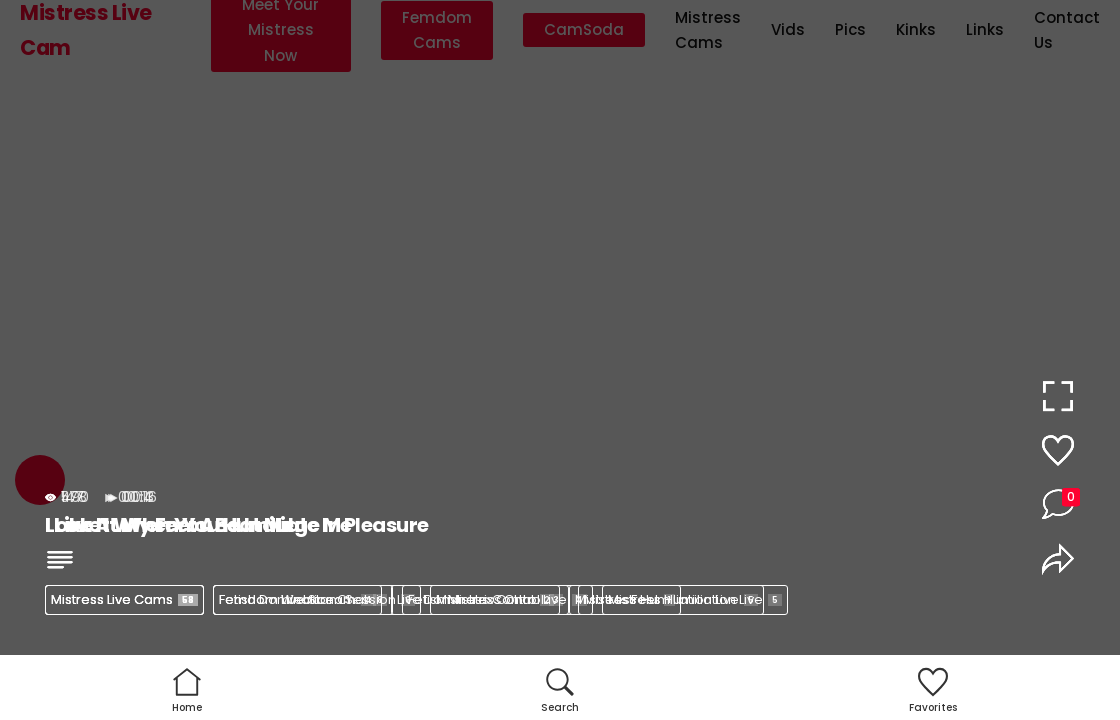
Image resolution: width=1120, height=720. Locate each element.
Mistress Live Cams (124, 599)
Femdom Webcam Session (317, 599)
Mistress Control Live (511, 599)
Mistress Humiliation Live (695, 599)
